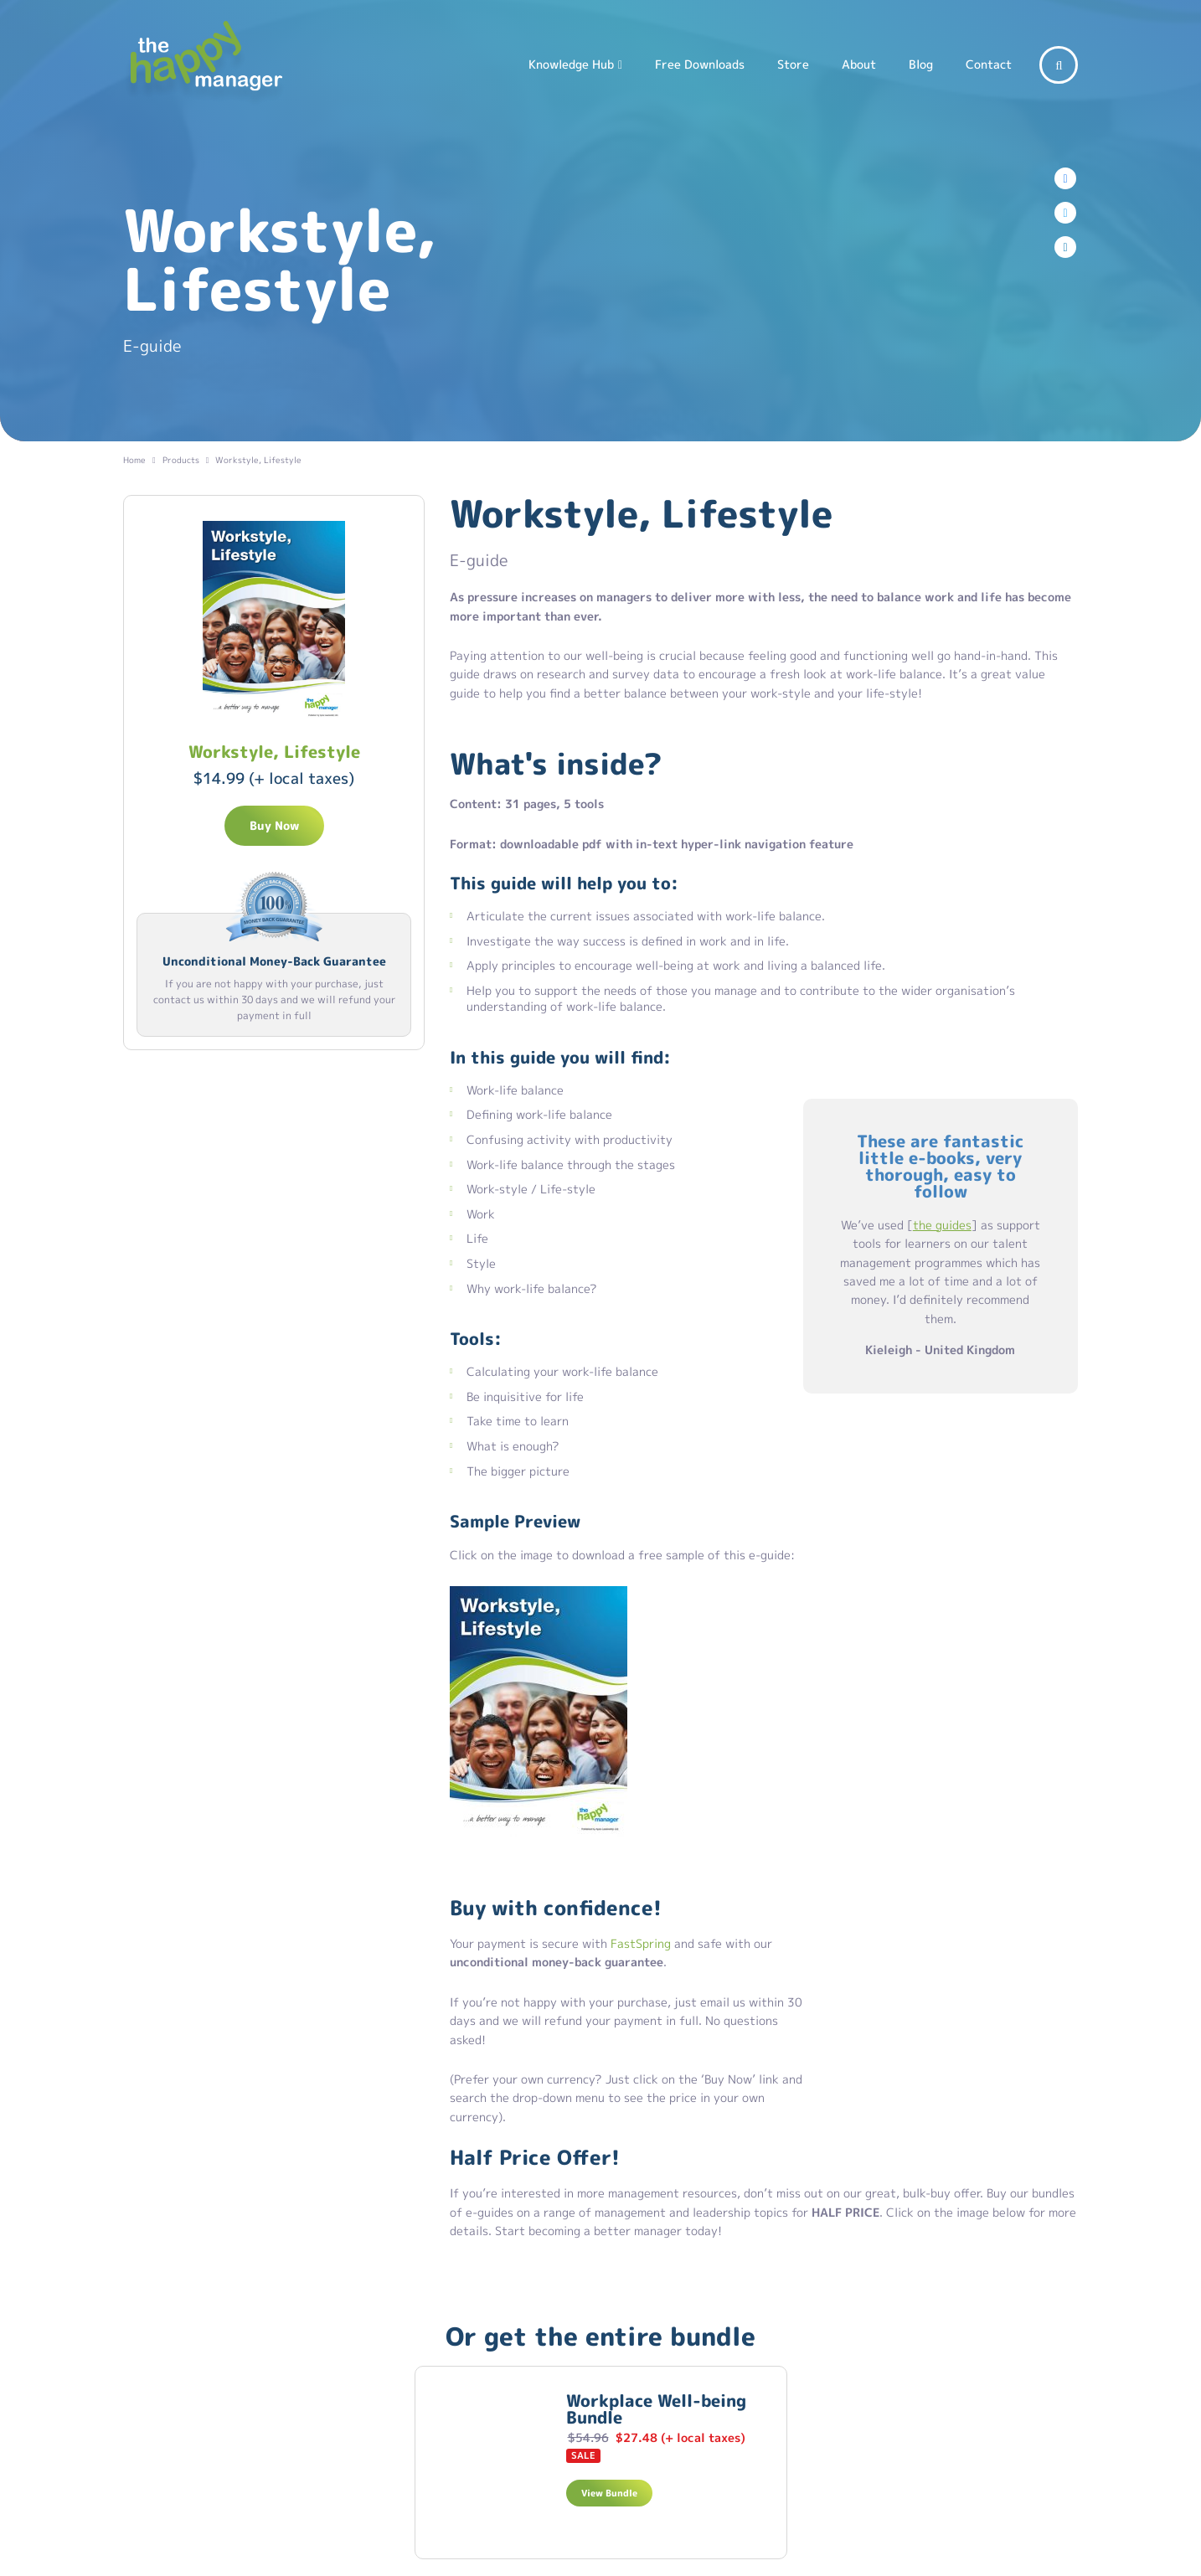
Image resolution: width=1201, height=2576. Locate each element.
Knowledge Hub (571, 64)
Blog (921, 64)
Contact (989, 64)
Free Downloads (700, 64)
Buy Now (274, 825)
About (859, 64)
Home (134, 460)
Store (793, 64)
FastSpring (641, 1943)
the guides (942, 1225)
